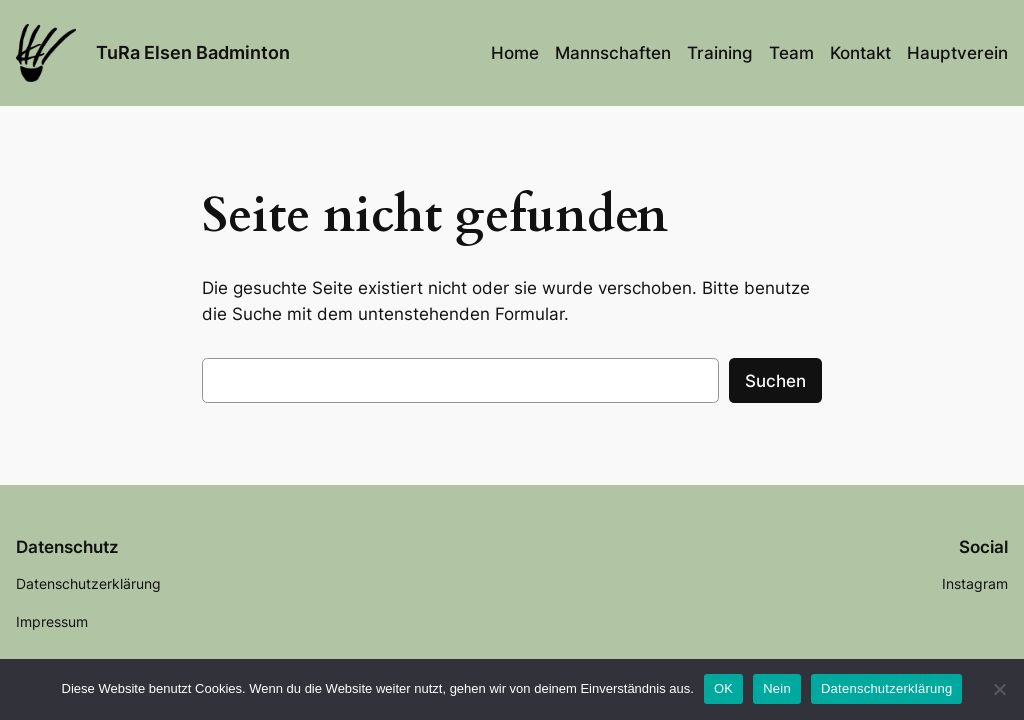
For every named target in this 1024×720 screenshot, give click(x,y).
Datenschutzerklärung (886, 688)
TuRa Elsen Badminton (193, 52)
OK (723, 688)
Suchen (775, 381)
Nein (777, 688)
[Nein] (999, 689)
